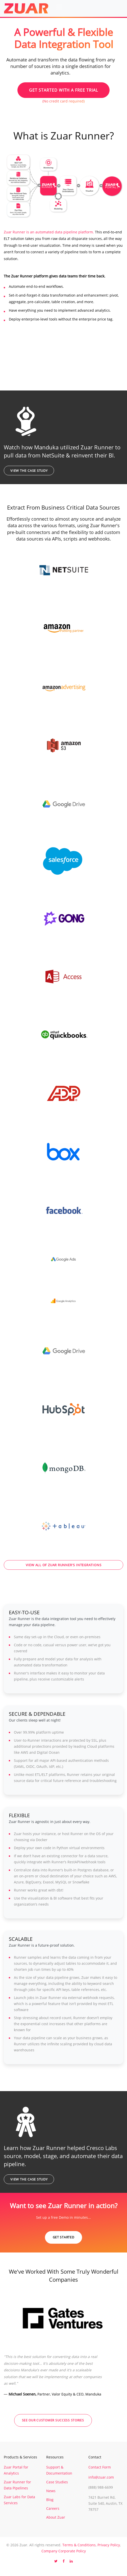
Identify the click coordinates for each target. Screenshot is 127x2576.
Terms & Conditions (79, 2545)
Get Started (63, 2237)
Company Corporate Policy (63, 2551)
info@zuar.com (101, 2477)
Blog (50, 2499)
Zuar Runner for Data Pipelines (17, 2485)
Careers (52, 2508)
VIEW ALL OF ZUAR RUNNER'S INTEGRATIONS (63, 1565)
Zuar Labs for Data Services (19, 2499)
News (51, 2490)
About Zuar (55, 2517)
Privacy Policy (108, 2545)
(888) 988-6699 (100, 2487)
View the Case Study (29, 470)
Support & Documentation (59, 2470)
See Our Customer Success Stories (53, 2420)
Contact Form (99, 2467)
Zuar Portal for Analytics (16, 2470)
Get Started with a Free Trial (63, 90)
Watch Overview (63, 351)
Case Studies (57, 2482)
